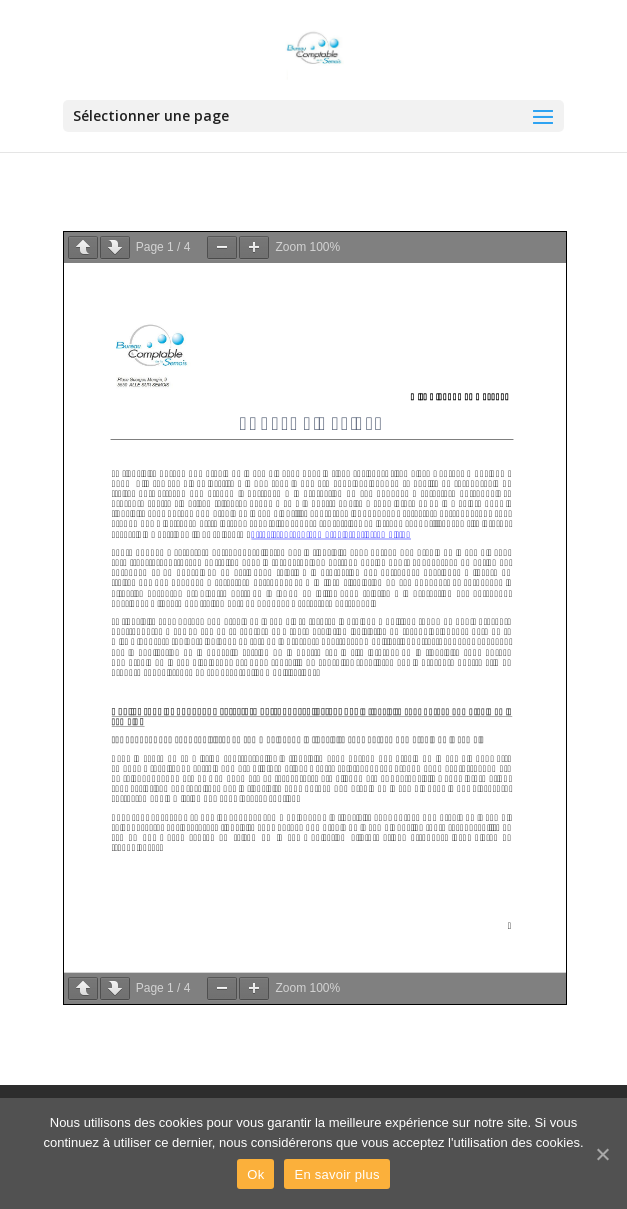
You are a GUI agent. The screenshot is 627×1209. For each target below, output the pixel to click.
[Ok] (602, 1154)
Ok (255, 1174)
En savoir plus (336, 1174)
